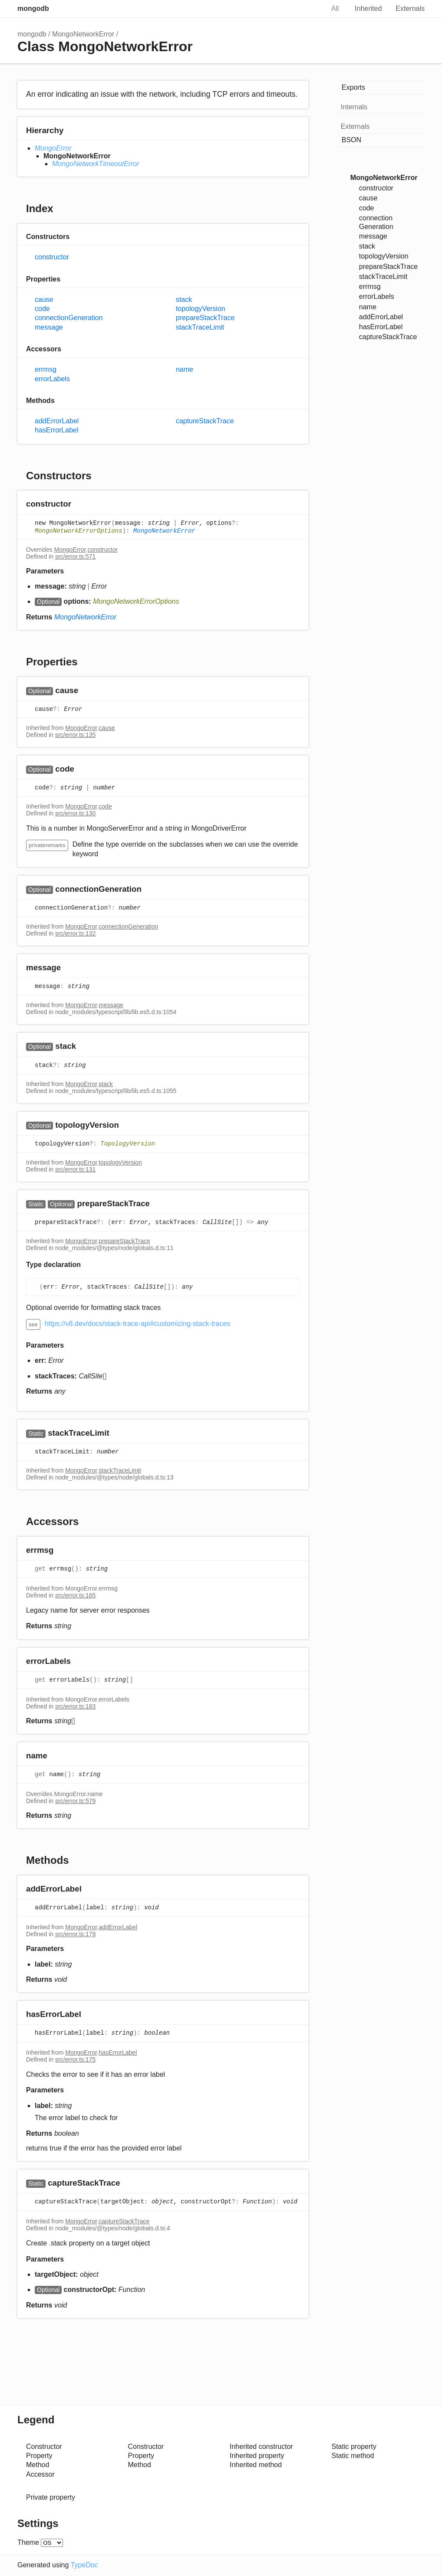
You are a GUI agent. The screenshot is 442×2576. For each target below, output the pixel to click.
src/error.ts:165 (75, 1595)
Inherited (368, 8)
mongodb (33, 8)
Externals (410, 8)
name (184, 369)
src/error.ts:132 (75, 933)
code (42, 308)
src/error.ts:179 (75, 1934)
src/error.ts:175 (75, 2059)
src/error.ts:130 (75, 813)
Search (308, 8)
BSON (351, 140)
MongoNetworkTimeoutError (95, 163)
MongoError (53, 148)
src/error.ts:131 (75, 1169)
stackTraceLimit (200, 327)
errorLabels (52, 379)
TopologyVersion (127, 1143)
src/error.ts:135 (75, 734)
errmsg (45, 369)
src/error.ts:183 (75, 1706)
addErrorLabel (57, 421)
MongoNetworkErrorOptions (78, 530)
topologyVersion (200, 308)
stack (184, 299)
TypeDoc (84, 2565)
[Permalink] (80, 504)
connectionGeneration (69, 317)
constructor (52, 257)
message (49, 327)
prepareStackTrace (205, 317)
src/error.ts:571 (75, 556)
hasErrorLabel (57, 430)
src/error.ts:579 (75, 1800)
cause (44, 299)
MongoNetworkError (83, 34)
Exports (353, 87)
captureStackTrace (205, 421)
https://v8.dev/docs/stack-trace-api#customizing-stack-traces (138, 1323)
